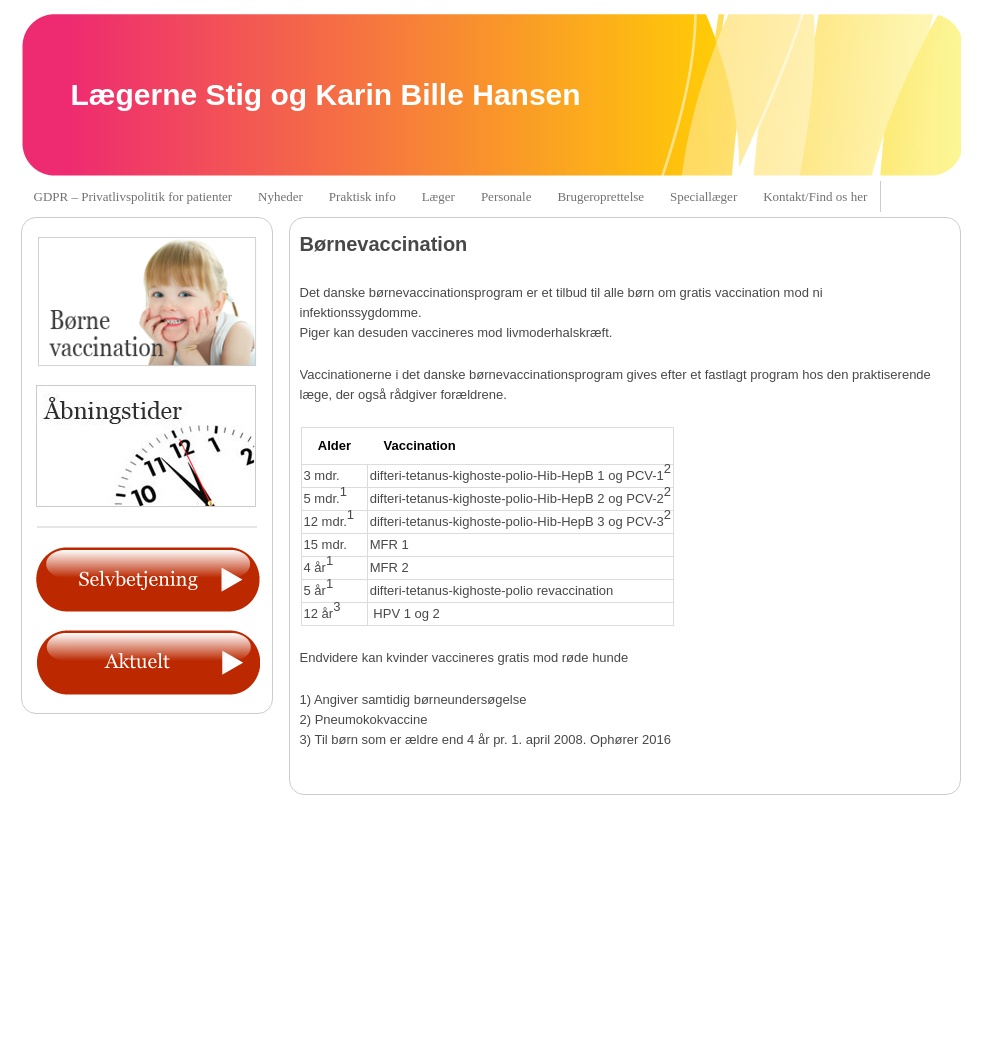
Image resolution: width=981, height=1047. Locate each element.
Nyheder (280, 196)
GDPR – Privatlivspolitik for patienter (133, 196)
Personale (506, 196)
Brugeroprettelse (600, 196)
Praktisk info (362, 196)
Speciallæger (703, 196)
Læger (438, 196)
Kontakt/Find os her (815, 196)
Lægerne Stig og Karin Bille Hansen (326, 94)
